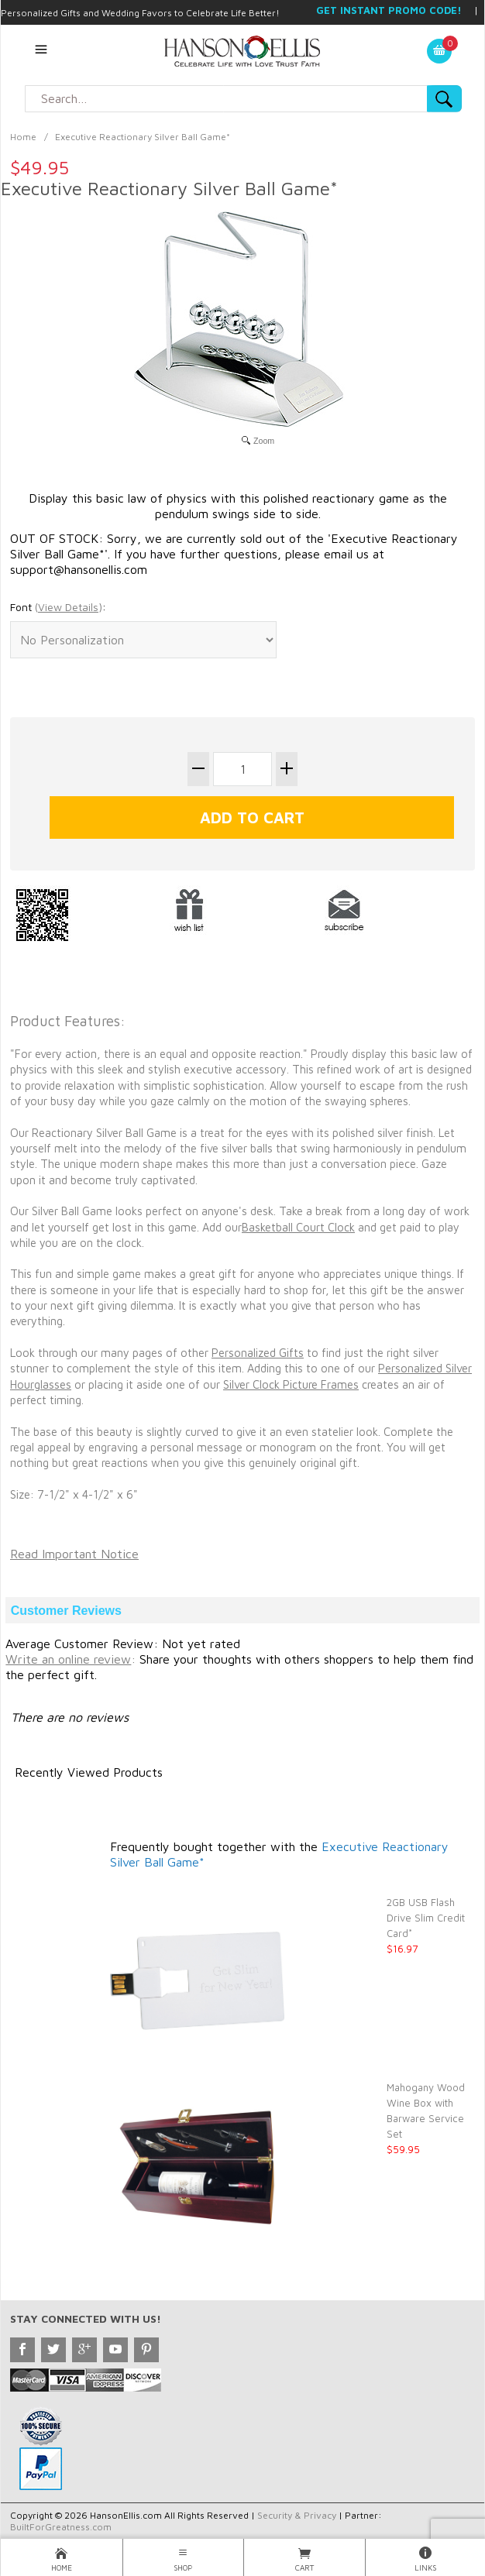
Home (23, 137)
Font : (58, 607)
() (68, 606)
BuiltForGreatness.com (61, 2527)
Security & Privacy (296, 2515)
